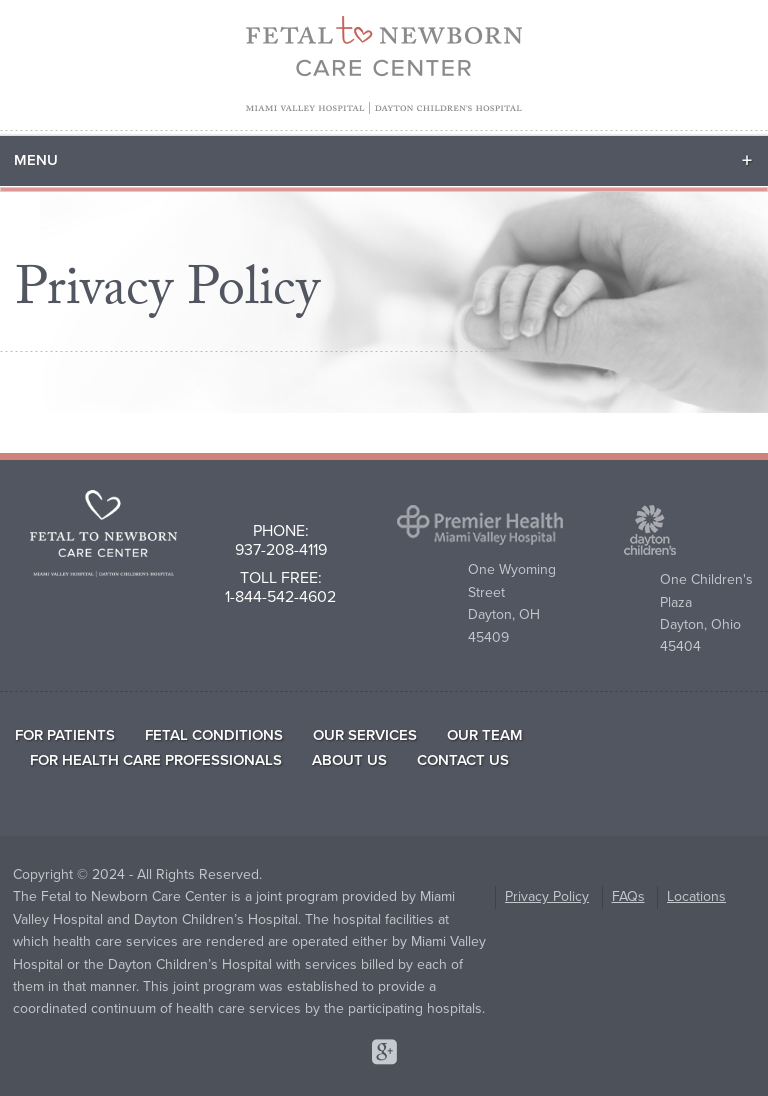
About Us (349, 760)
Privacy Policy (547, 896)
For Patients (65, 735)
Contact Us (463, 760)
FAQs (628, 896)
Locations (696, 896)
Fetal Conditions (214, 735)
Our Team (485, 735)
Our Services (365, 735)
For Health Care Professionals (156, 760)
